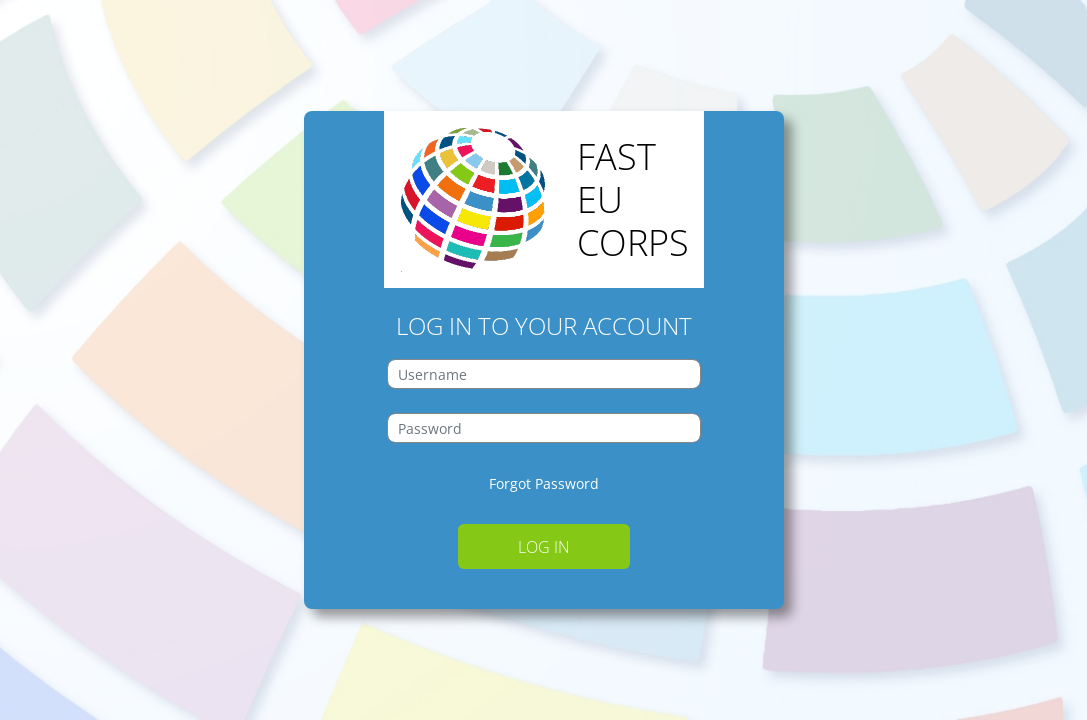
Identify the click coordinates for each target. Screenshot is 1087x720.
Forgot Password (544, 483)
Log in (544, 547)
